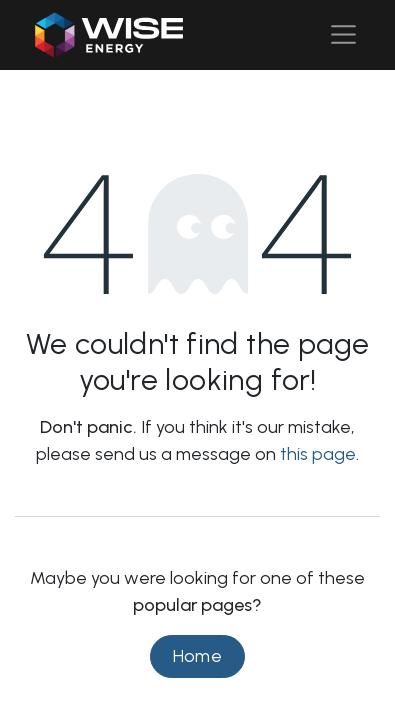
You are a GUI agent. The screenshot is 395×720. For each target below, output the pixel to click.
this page (318, 454)
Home (198, 656)
